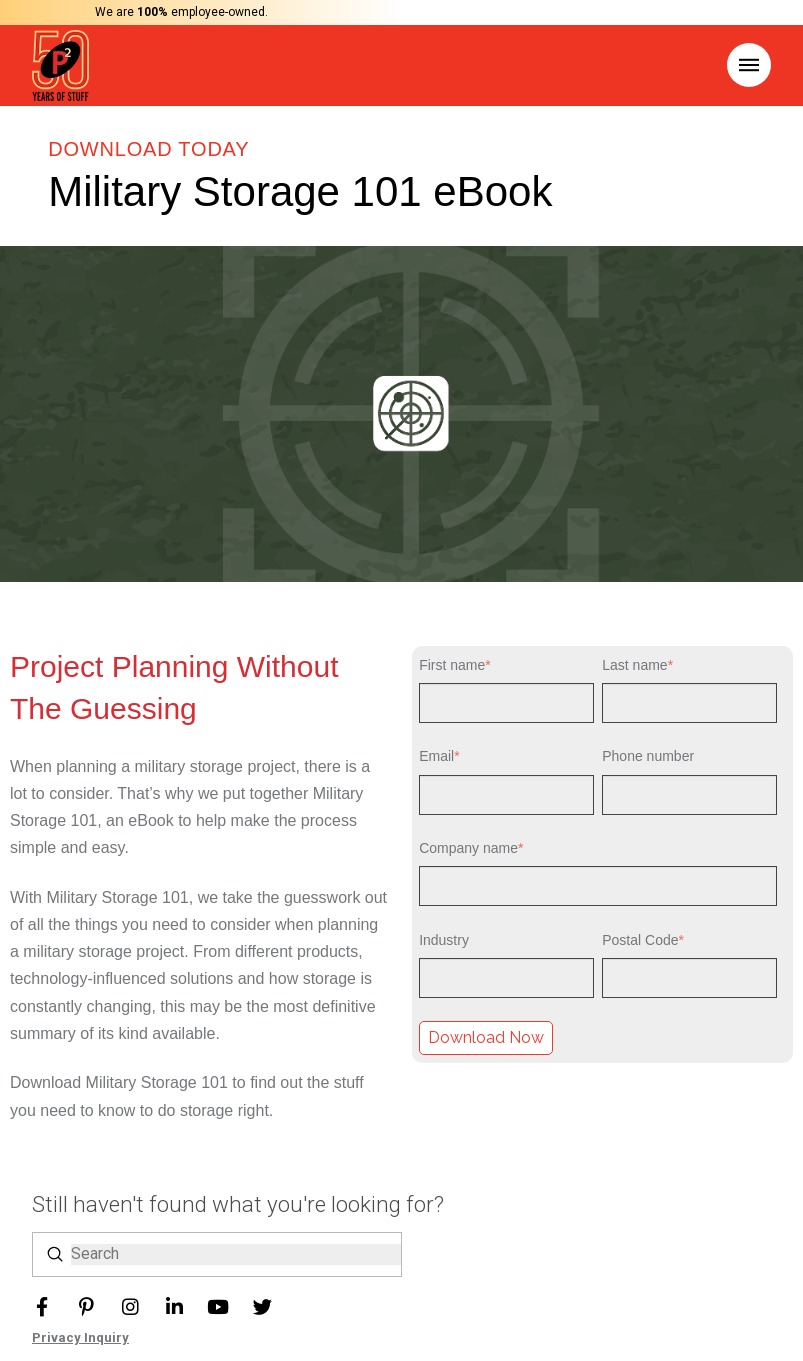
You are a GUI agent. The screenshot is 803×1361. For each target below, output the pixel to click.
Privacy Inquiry (80, 1337)
